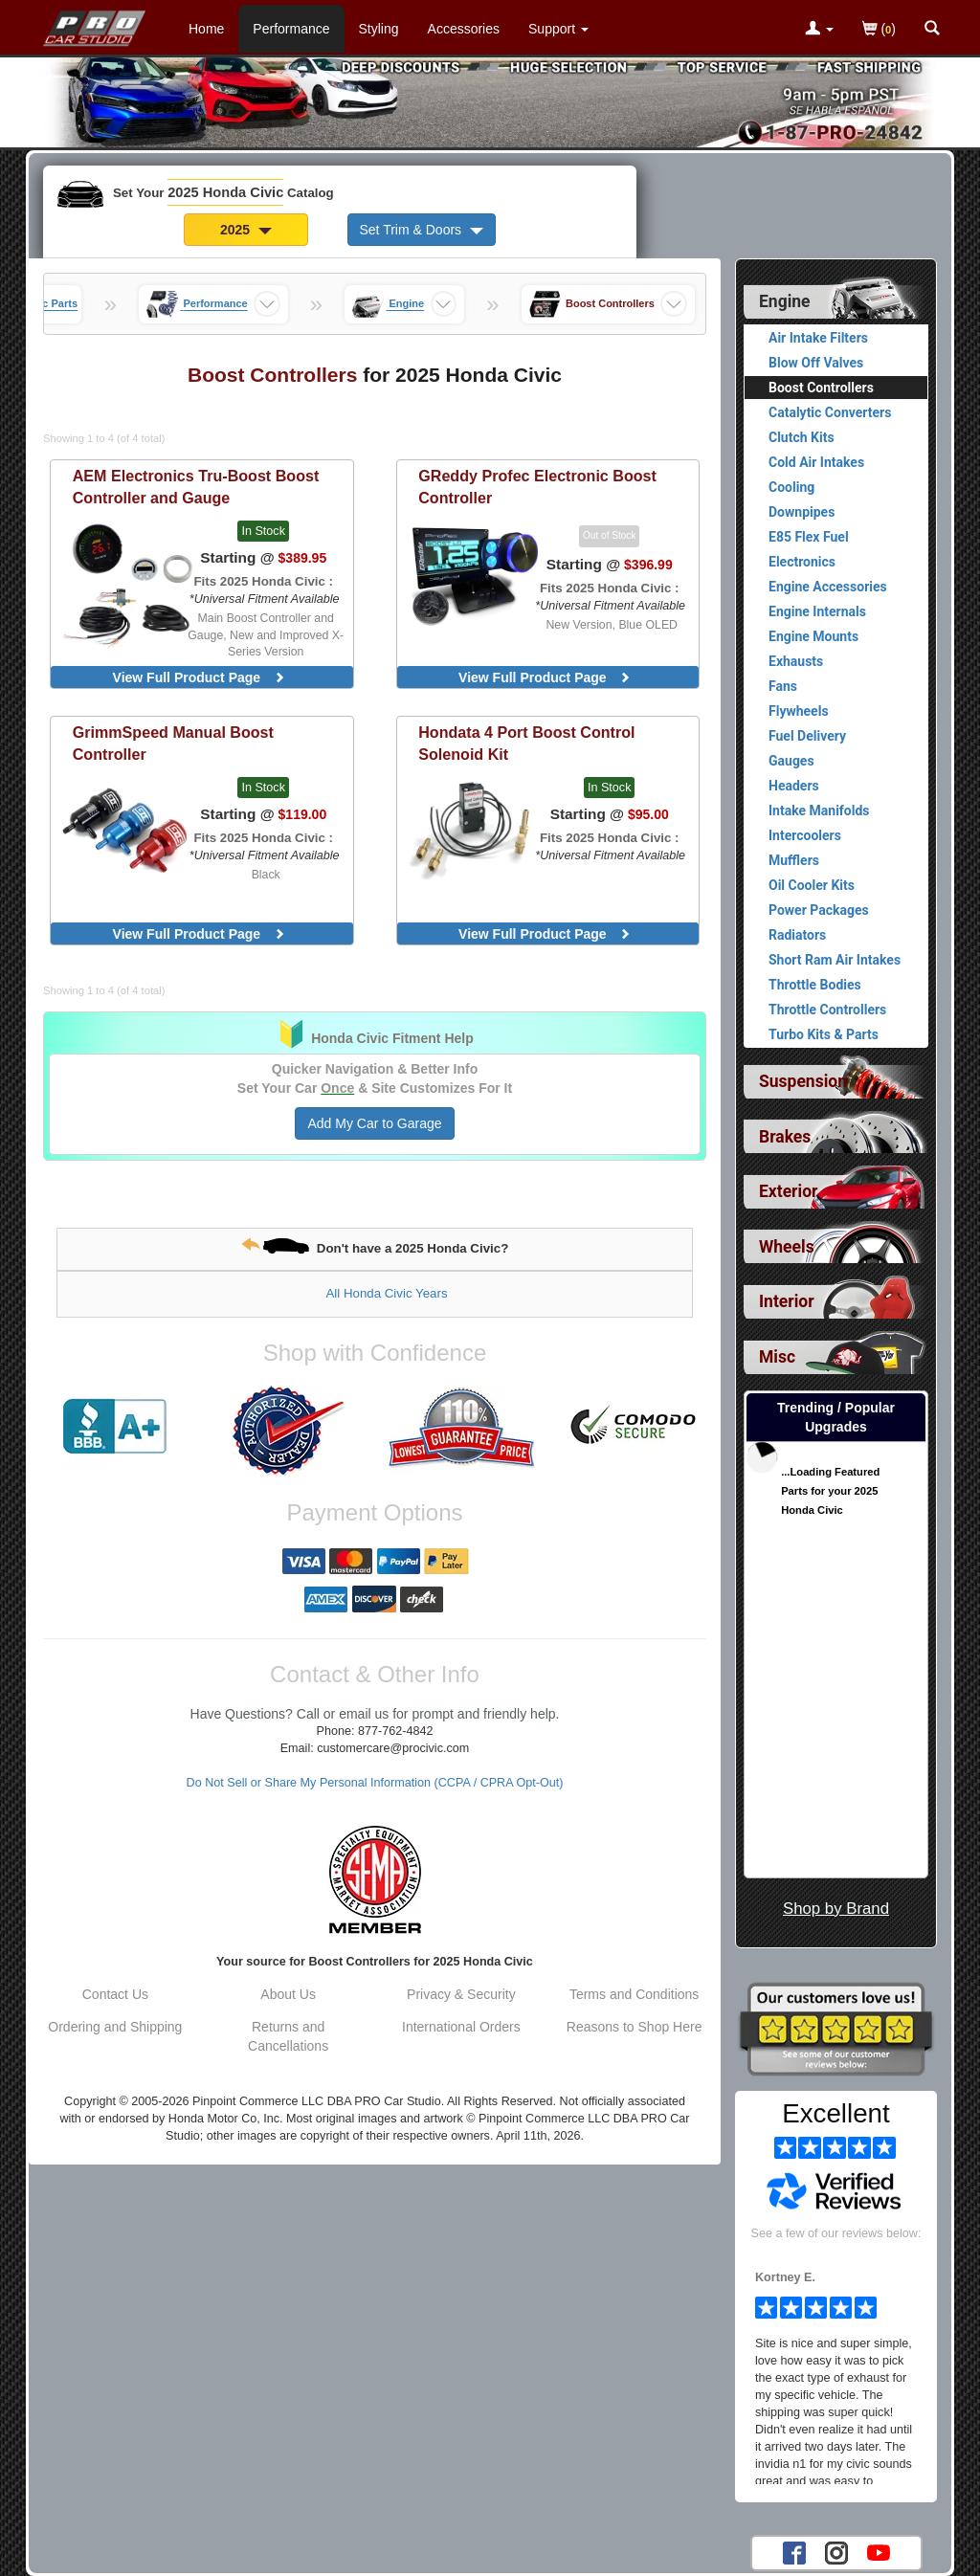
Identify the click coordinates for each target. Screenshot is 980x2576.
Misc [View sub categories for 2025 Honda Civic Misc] (777, 1356)
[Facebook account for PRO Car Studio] (794, 2552)
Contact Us (115, 1994)
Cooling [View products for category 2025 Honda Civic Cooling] (791, 487)
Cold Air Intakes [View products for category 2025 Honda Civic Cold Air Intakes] (816, 462)
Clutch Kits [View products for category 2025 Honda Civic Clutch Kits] (801, 437)
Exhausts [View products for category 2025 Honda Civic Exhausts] (795, 661)
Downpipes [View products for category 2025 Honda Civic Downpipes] (801, 512)
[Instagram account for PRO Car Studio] (836, 2552)
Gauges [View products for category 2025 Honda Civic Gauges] (791, 760)
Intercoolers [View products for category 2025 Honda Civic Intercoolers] (804, 835)
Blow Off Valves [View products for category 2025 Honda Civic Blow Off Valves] (815, 362)
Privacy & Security (461, 1994)
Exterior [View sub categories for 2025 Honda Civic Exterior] (788, 1191)
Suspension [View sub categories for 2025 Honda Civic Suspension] (803, 1081)
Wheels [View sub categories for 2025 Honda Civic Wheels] (786, 1246)
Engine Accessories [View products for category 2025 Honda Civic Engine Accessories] (827, 586)
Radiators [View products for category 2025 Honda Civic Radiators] (797, 935)
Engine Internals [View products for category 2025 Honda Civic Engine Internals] (817, 611)
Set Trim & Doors (421, 229)
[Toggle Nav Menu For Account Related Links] (819, 30)
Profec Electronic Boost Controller (537, 486)
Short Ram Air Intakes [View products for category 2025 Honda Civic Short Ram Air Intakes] (834, 959)
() (879, 30)
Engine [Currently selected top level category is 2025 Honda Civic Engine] (785, 301)
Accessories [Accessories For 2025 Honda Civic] (464, 28)
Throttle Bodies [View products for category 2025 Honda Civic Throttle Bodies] (814, 984)
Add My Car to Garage (374, 1123)
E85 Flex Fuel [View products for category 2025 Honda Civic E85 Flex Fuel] (808, 536)
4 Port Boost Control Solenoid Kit (526, 743)
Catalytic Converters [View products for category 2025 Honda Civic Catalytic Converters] (829, 412)
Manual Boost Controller (173, 743)
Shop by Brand (836, 1908)
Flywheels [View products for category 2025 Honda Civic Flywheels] (798, 711)
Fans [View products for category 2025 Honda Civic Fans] (782, 686)
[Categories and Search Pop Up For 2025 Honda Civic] (932, 30)
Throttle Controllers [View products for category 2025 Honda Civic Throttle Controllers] (827, 1009)
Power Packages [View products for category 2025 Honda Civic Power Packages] (818, 910)
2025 (246, 229)
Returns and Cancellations (288, 2036)
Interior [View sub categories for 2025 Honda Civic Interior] (786, 1301)
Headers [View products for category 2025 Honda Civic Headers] (793, 785)
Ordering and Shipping (115, 2026)
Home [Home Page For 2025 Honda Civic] (206, 28)
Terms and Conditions (634, 1994)
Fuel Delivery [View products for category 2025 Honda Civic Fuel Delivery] (807, 736)
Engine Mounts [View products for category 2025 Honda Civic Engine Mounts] (813, 636)
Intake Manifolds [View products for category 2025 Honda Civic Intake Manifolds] (819, 810)
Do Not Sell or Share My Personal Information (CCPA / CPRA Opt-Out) (375, 1782)
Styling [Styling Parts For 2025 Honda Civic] (379, 28)
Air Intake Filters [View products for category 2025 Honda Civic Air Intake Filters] (818, 337)
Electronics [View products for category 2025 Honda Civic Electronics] (801, 561)
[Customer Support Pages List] (558, 29)
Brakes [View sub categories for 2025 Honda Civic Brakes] (785, 1136)
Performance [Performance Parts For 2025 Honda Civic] (291, 28)
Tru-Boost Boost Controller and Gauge (196, 486)
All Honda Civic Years (386, 1293)
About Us (288, 1994)
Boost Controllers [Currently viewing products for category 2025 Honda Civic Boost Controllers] (821, 387)
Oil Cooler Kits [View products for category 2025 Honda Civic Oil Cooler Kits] (811, 885)
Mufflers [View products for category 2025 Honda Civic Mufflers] (793, 860)
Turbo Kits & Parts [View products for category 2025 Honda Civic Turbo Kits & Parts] (823, 1034)
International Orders (461, 2026)
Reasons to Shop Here (634, 2026)
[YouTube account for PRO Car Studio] (878, 2552)
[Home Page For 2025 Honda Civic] (95, 24)
